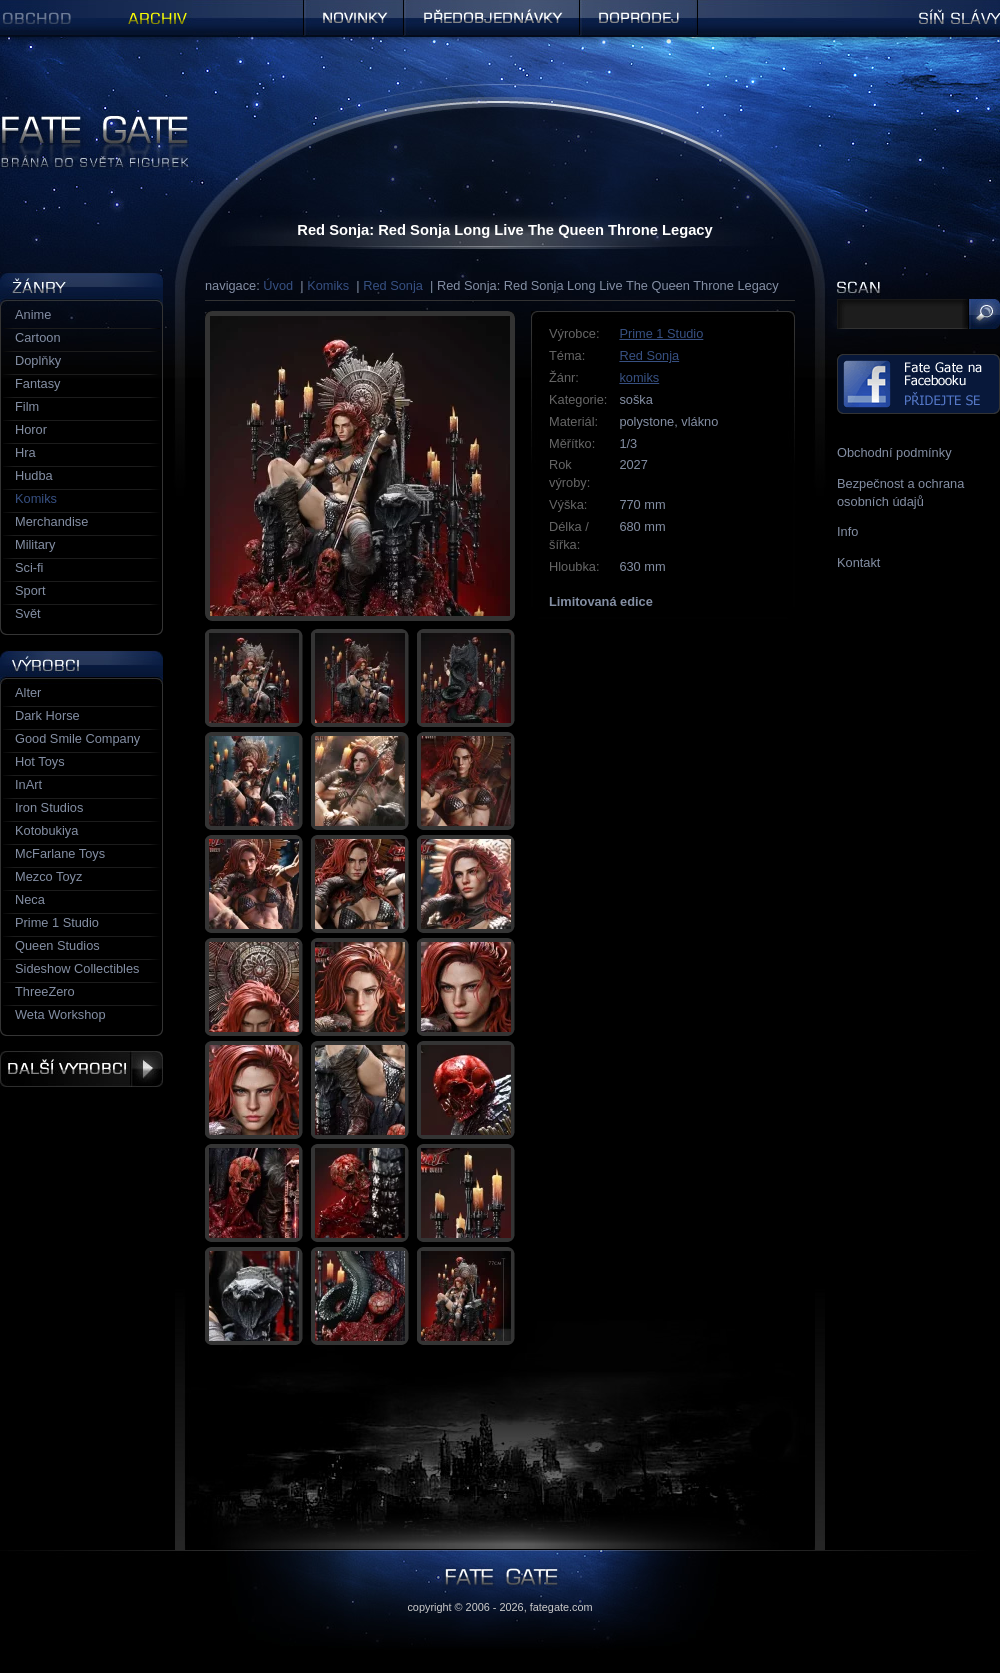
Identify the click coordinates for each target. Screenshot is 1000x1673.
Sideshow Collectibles (77, 968)
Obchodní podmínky (894, 452)
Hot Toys (40, 761)
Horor (31, 429)
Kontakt (858, 562)
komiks (639, 377)
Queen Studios (57, 945)
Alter (28, 692)
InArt (28, 784)
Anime (33, 314)
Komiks (328, 285)
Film (27, 406)
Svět (28, 613)
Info (847, 531)
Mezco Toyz (48, 876)
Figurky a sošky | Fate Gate (78, 122)
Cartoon (38, 337)
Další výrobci (81, 1069)
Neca (30, 899)
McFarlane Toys (60, 853)
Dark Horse (47, 715)
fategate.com (561, 1607)
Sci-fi (29, 567)
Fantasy (38, 383)
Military (35, 544)
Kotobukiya (46, 830)
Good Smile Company (77, 738)
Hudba (34, 475)
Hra (25, 452)
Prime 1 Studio (661, 333)
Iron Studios (49, 807)
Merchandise (51, 521)
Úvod (278, 285)
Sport (30, 590)
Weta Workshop (60, 1014)
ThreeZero (45, 991)
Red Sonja (393, 285)
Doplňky (38, 360)
